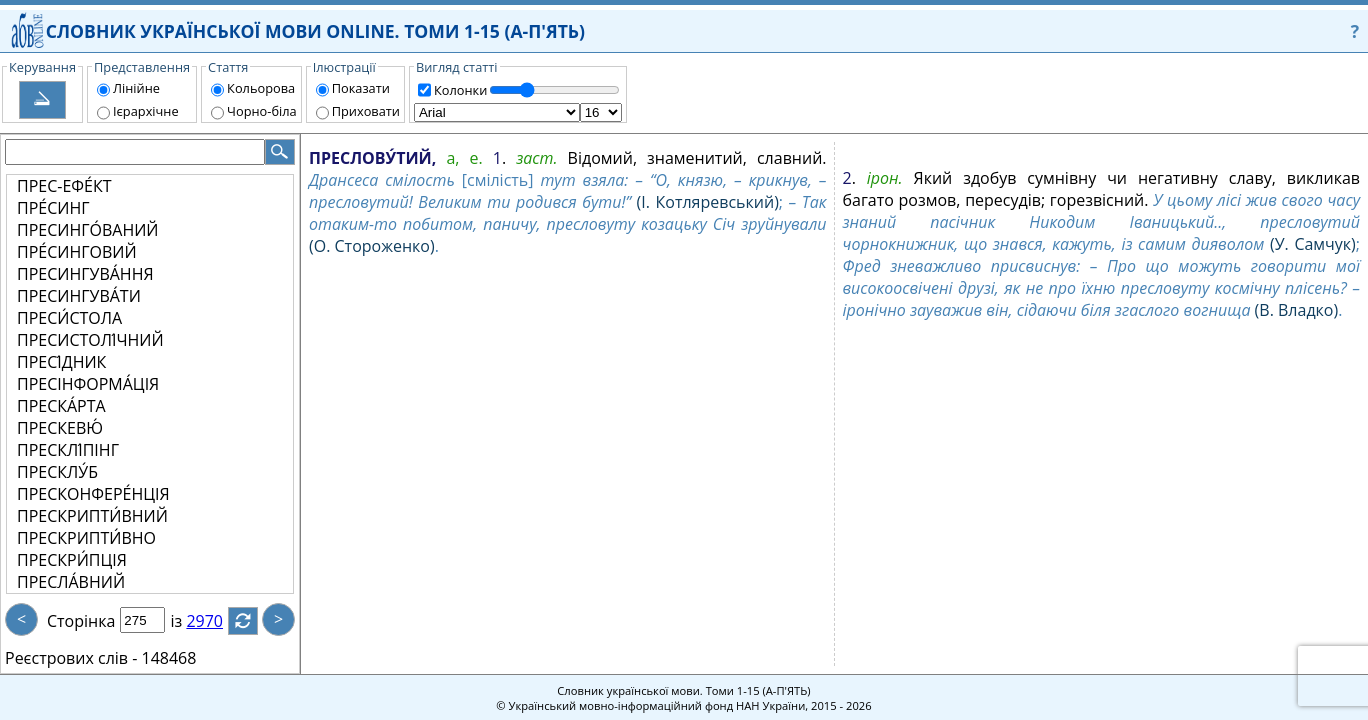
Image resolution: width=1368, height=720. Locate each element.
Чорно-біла (262, 111)
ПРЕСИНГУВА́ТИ (79, 296)
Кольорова (261, 88)
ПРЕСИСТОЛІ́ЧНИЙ (90, 340)
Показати (361, 88)
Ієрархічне (146, 111)
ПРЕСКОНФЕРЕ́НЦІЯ (93, 494)
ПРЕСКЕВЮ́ (60, 428)
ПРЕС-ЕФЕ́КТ (64, 186)
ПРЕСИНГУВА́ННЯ (85, 274)
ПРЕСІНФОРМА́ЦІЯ (88, 384)
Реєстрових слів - (71, 658)
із (188, 621)
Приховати (366, 111)
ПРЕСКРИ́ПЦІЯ (72, 560)
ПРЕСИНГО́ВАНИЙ (88, 230)
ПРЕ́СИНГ (53, 208)
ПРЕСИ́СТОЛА (69, 318)
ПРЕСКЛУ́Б (57, 472)
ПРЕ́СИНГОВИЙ (77, 252)
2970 (216, 621)
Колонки (460, 90)
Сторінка (81, 621)
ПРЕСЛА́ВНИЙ (71, 582)
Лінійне (136, 88)
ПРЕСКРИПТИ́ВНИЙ (92, 516)
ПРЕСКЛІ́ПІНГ (68, 450)
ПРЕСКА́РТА (61, 406)
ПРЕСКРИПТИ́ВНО (86, 538)
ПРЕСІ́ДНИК (61, 362)
